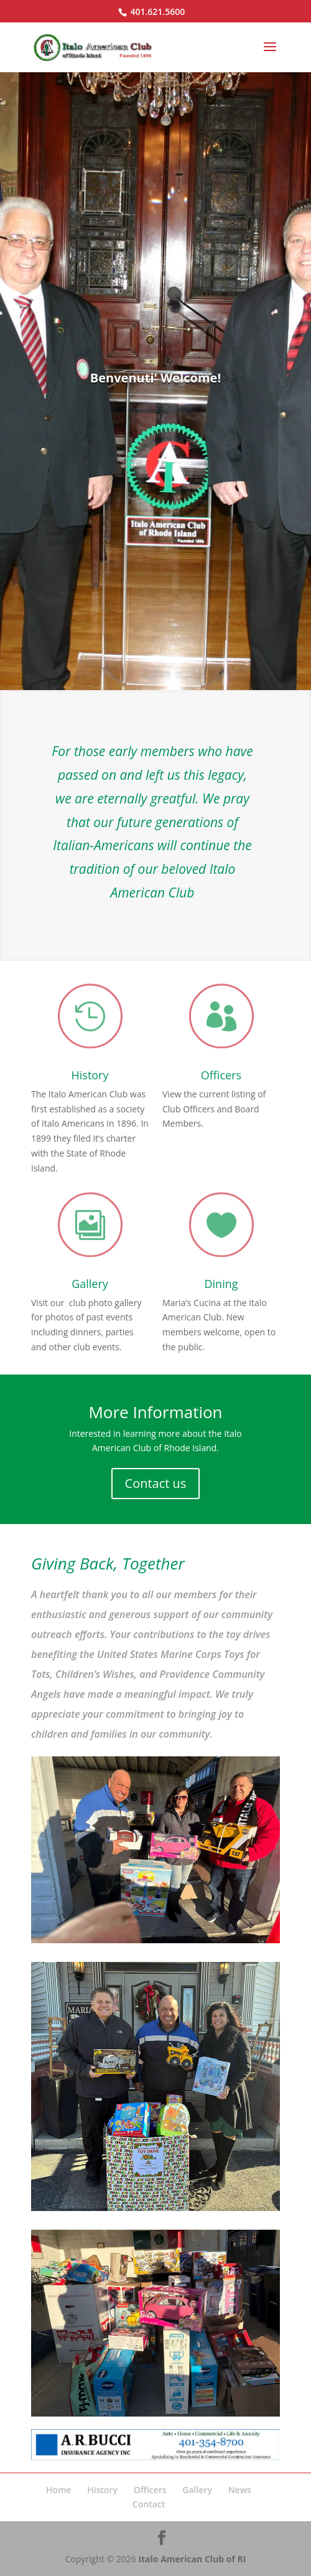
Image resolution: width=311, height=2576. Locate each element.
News (239, 2490)
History (89, 1075)
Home (59, 2490)
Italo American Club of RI (192, 2559)
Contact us (156, 1483)
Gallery (90, 1283)
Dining (221, 1283)
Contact (148, 2504)
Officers (221, 1075)
